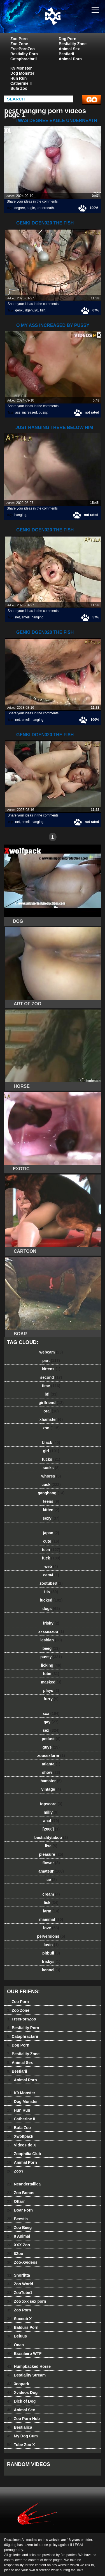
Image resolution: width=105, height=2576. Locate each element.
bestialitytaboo (51, 1837)
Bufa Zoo (18, 88)
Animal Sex (69, 49)
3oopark (18, 2384)
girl (51, 1451)
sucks (51, 1467)
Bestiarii (66, 54)
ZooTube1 (19, 2292)
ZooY (15, 2171)
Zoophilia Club (24, 2153)
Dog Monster (22, 73)
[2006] (51, 1829)
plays (51, 1690)
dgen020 (31, 310)
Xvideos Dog (22, 2392)
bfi (51, 1394)
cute (51, 1541)
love (51, 1928)
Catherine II (21, 83)
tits (51, 1591)
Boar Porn (20, 2210)
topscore (51, 1804)
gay (51, 1722)
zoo (51, 1428)
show (51, 1772)
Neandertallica (24, 2184)
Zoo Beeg (19, 2227)
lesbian (51, 1640)
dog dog (66, 22)
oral (51, 1411)
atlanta (51, 1764)
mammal (51, 1919)
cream (51, 1894)
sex (51, 1730)
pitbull (51, 1953)
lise (51, 1846)
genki (19, 310)
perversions (51, 1936)
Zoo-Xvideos (22, 2262)
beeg (51, 1648)
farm (51, 1911)
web (51, 1566)
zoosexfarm (51, 1755)
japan (51, 1533)
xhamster (51, 1419)
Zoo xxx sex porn (26, 2301)
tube (51, 1673)
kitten (51, 1510)
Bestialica (19, 2427)
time (51, 1386)
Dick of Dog (21, 2401)
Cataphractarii (23, 59)
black (51, 1442)
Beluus (17, 2336)
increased (29, 412)
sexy (51, 1518)
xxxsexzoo (51, 1631)
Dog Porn (67, 38)
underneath (45, 208)
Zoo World (20, 2284)
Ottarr (16, 2201)
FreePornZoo (22, 49)
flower (51, 1863)
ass (17, 412)
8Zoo (15, 2253)
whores (51, 1476)
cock (51, 1484)
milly (51, 1812)
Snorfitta (18, 2275)
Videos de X (21, 2145)
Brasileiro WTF (24, 2353)
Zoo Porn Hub (23, 2418)
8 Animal (18, 2236)
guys (51, 1747)
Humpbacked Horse (29, 2366)
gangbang (51, 1493)
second (51, 1377)
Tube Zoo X (21, 2444)
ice (51, 1879)
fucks (51, 1459)
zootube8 (50, 1583)
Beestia (17, 2219)
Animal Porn (70, 59)
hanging (20, 515)
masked (51, 1682)
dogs (51, 1608)
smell (26, 617)
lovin (51, 1944)
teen (51, 1549)
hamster (51, 1781)
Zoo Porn (18, 38)
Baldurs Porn (22, 2327)
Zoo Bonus (20, 2192)
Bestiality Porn (24, 54)
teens (51, 1501)
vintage (51, 1789)
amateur (51, 1871)
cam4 (51, 1575)
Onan (15, 2345)
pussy (43, 412)
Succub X (19, 2318)
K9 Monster (21, 68)
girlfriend (51, 1402)
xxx (51, 1713)
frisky (51, 1623)
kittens (51, 1369)
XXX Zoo (18, 2245)
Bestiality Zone (73, 44)
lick (51, 1902)
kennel (51, 1970)
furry (51, 1699)
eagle (31, 208)
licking (51, 1665)
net (17, 617)
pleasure (51, 1854)
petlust (51, 1739)
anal (51, 1820)
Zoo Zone (19, 44)
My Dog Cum (22, 2436)
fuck (51, 1558)
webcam (51, 1352)
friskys (51, 1961)
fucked (51, 1600)
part (51, 1360)
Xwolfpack (20, 2136)
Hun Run (18, 78)
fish (42, 310)
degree (19, 208)
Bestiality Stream (26, 2375)
